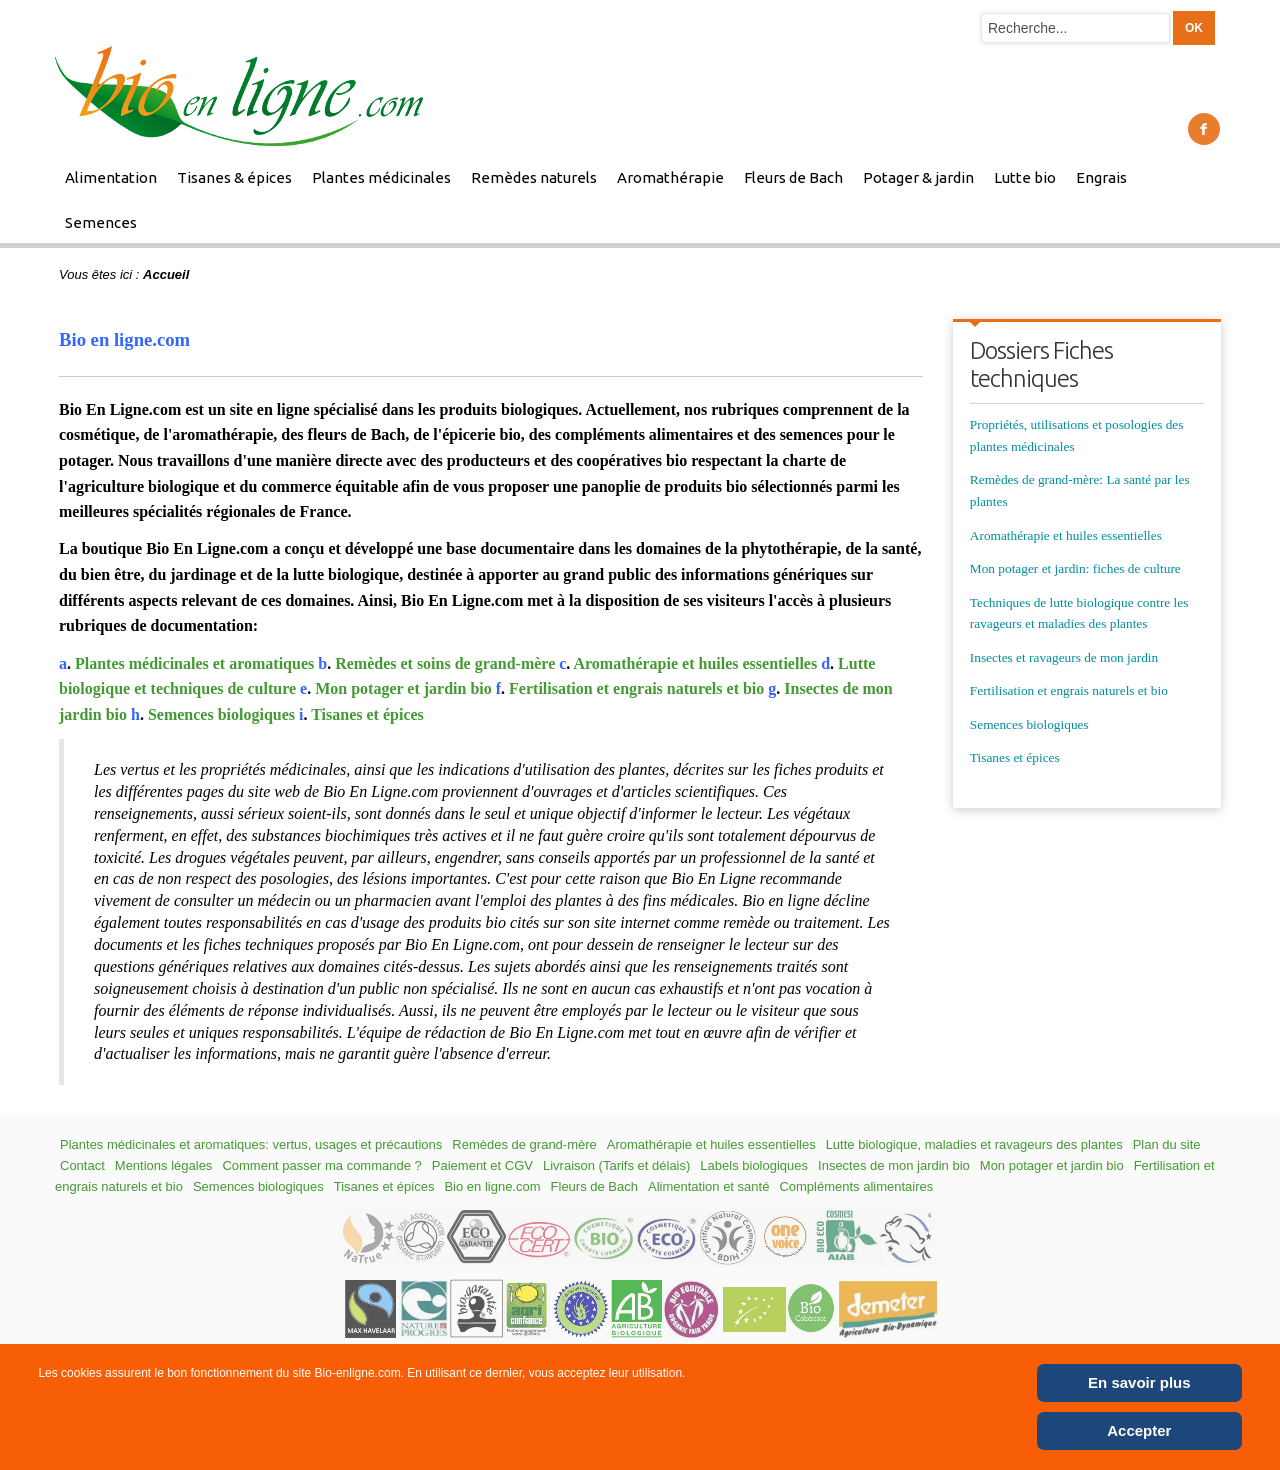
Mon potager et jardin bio (403, 688)
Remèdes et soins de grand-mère (445, 663)
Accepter (1139, 1430)
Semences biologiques (221, 714)
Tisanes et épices (367, 714)
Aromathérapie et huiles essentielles (695, 663)
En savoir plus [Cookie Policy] (1139, 1382)
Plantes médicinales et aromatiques (194, 663)
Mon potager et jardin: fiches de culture (1075, 568)
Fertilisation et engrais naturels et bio (636, 688)
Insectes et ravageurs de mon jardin (1064, 657)
